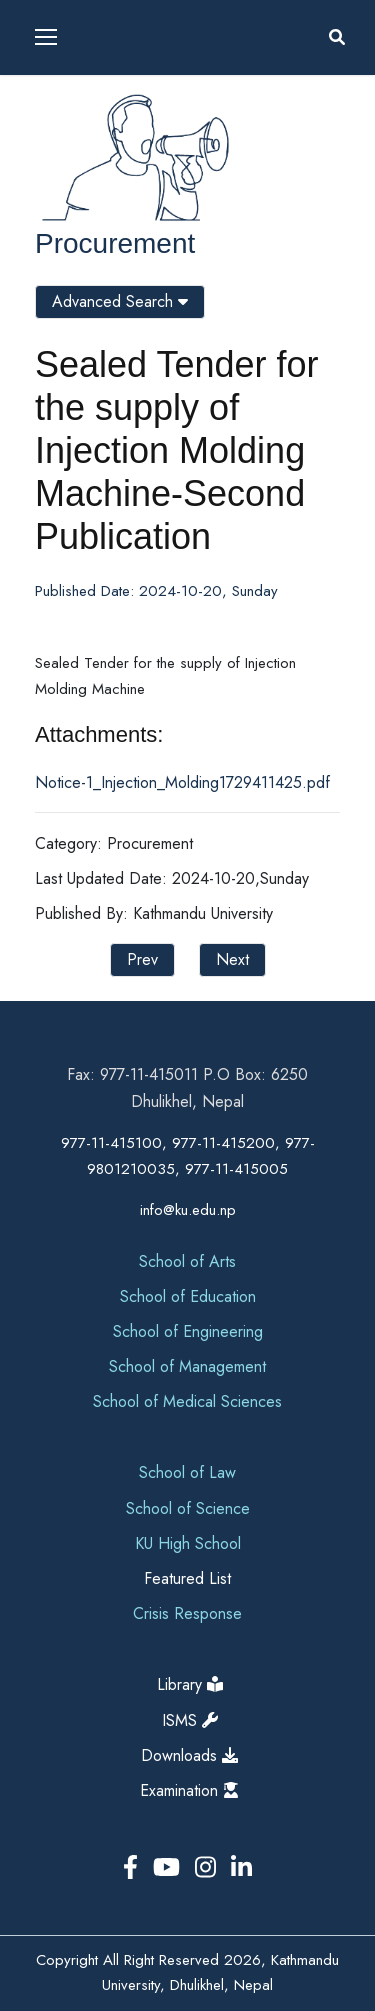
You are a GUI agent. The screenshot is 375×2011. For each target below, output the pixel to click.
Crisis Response (187, 1613)
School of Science (188, 1508)
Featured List (187, 1578)
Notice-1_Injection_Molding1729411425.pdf (182, 782)
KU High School (188, 1543)
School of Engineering (188, 1331)
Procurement (115, 243)
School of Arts (187, 1261)
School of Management (187, 1366)
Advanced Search (120, 301)
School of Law (187, 1472)
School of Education (188, 1296)
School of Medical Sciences (187, 1401)
